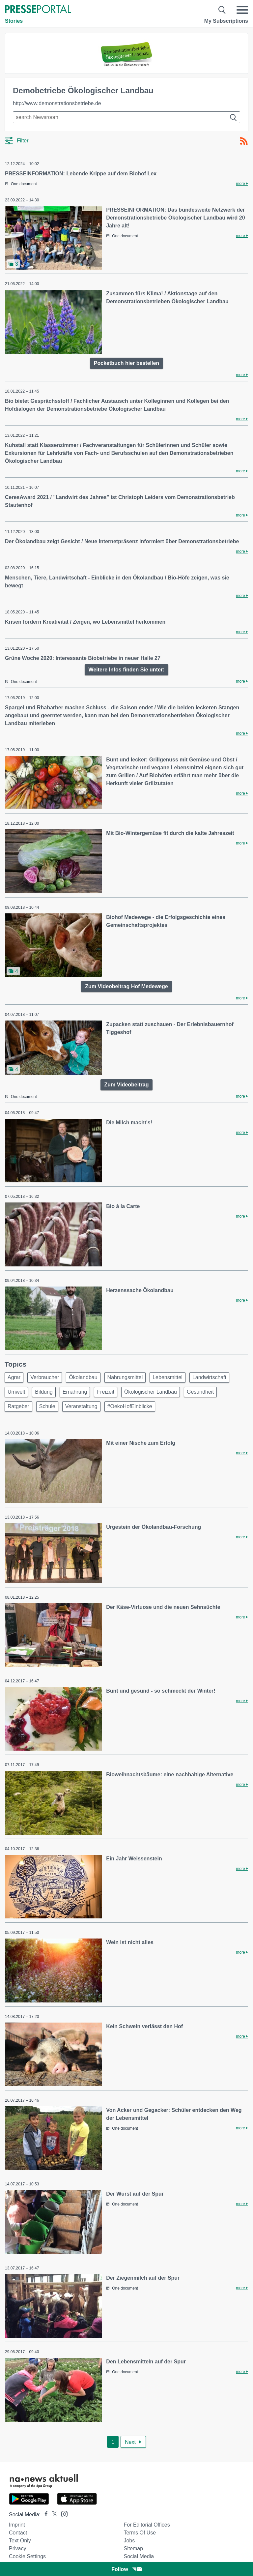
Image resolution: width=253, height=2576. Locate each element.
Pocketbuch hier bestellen (126, 363)
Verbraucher (44, 1377)
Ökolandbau (83, 1377)
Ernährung (75, 1392)
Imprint (17, 2525)
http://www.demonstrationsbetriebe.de (57, 103)
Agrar (14, 1377)
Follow (126, 2569)
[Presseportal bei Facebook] (44, 2514)
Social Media (139, 2556)
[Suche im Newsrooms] (126, 117)
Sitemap (133, 2548)
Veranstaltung (81, 1406)
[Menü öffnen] (242, 10)
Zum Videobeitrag (126, 1084)
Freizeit (105, 1392)
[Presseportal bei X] (52, 2514)
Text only (20, 2540)
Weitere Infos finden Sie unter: (127, 669)
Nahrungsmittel (125, 1377)
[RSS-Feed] (243, 141)
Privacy (17, 2548)
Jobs (129, 2540)
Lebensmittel (168, 1377)
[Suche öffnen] (222, 10)
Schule (47, 1406)
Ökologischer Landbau (150, 1392)
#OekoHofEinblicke (129, 1406)
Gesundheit (200, 1392)
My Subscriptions (226, 21)
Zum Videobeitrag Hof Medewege (126, 986)
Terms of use (140, 2532)
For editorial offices (147, 2525)
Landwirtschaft (209, 1377)
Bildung (43, 1392)
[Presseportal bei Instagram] (62, 2513)
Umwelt (16, 1392)
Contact (18, 2532)
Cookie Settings (27, 2556)
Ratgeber (18, 1406)
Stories (14, 21)
